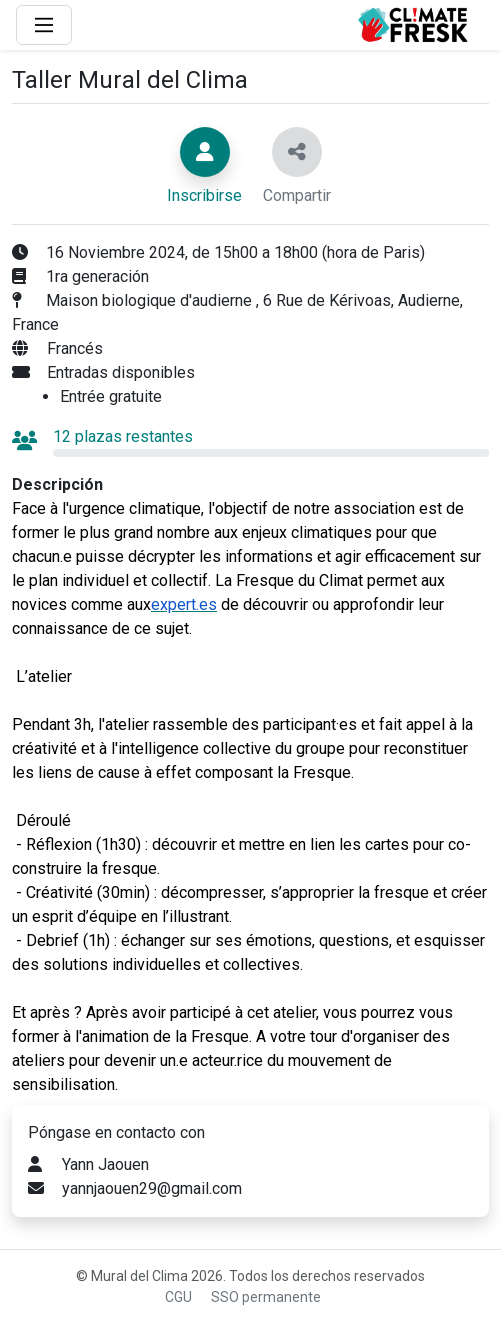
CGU (178, 1297)
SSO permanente (266, 1297)
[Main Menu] (44, 25)
